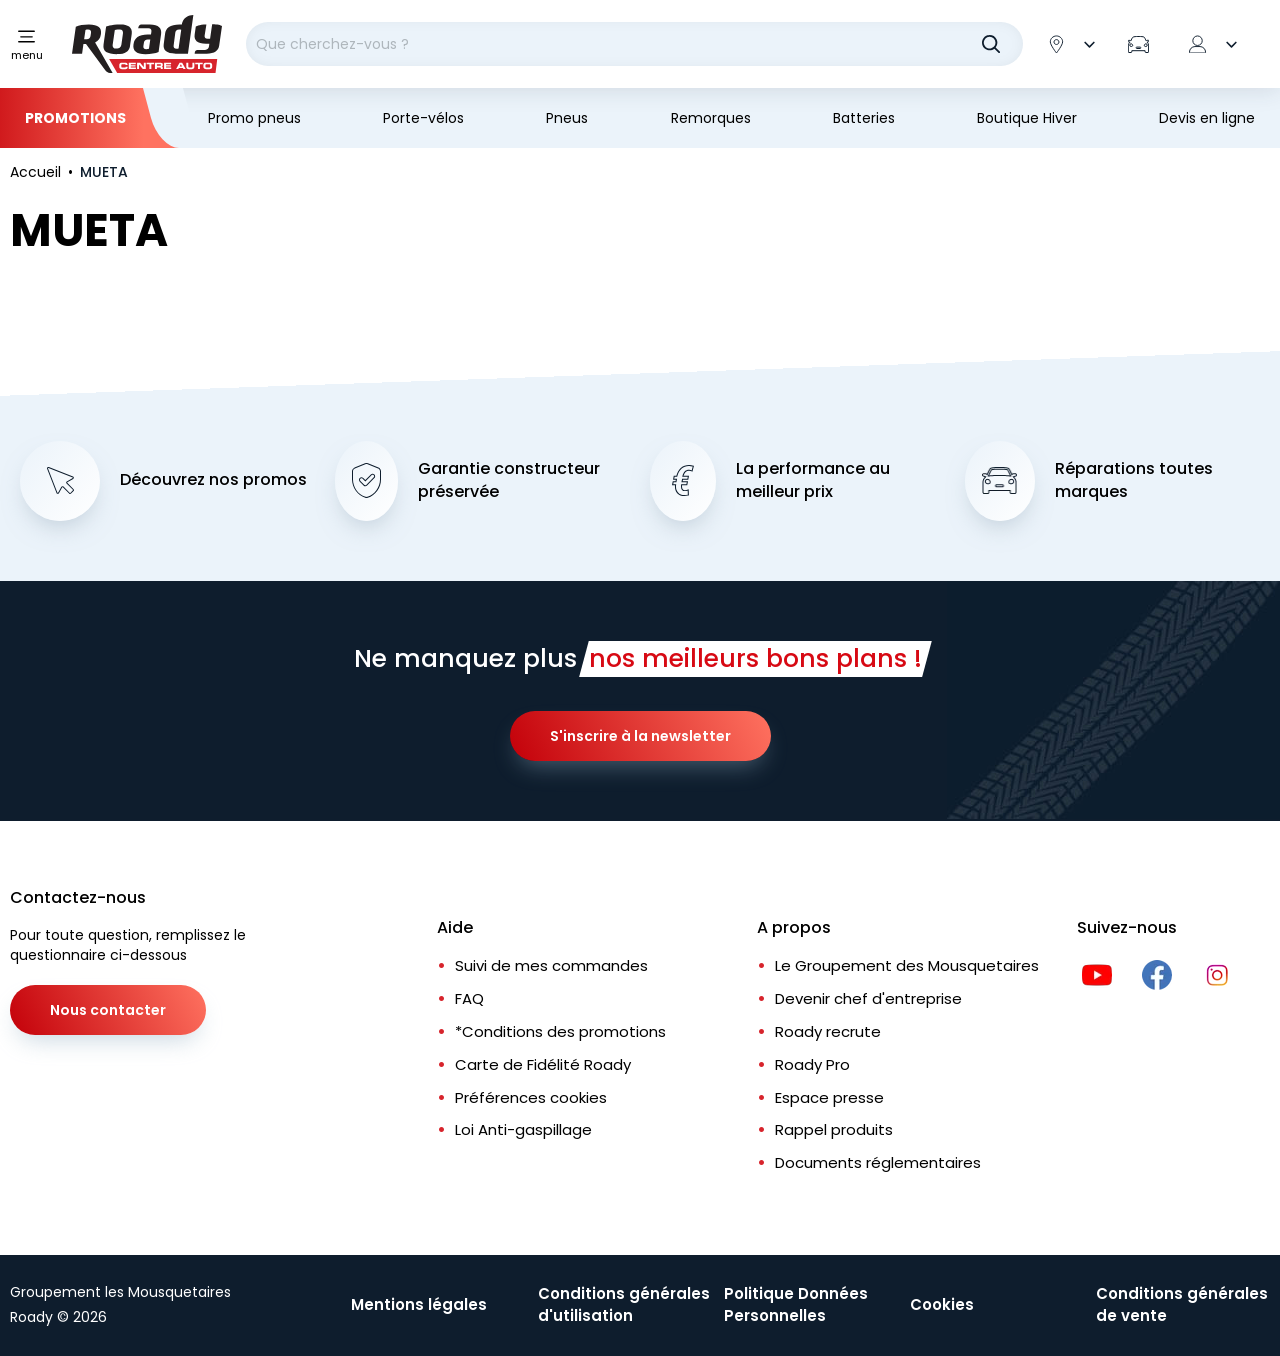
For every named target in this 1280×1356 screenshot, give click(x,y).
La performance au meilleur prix (813, 480)
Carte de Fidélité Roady (543, 1064)
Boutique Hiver (1027, 118)
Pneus (567, 118)
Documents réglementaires (878, 1163)
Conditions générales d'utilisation (624, 1305)
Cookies (942, 1304)
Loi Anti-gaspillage (523, 1130)
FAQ (469, 998)
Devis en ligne (1207, 118)
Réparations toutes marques (1134, 480)
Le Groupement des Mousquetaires (907, 966)
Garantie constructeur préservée (509, 480)
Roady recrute (828, 1031)
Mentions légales (419, 1304)
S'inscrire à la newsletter (640, 737)
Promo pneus (254, 118)
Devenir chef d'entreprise (868, 998)
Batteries (864, 118)
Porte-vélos (423, 118)
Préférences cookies (531, 1097)
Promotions (75, 118)
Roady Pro (812, 1064)
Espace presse (829, 1097)
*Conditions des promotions (560, 1031)
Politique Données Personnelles (796, 1305)
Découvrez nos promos (213, 481)
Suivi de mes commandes (551, 966)
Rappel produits (834, 1130)
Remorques (711, 118)
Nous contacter (108, 1011)
